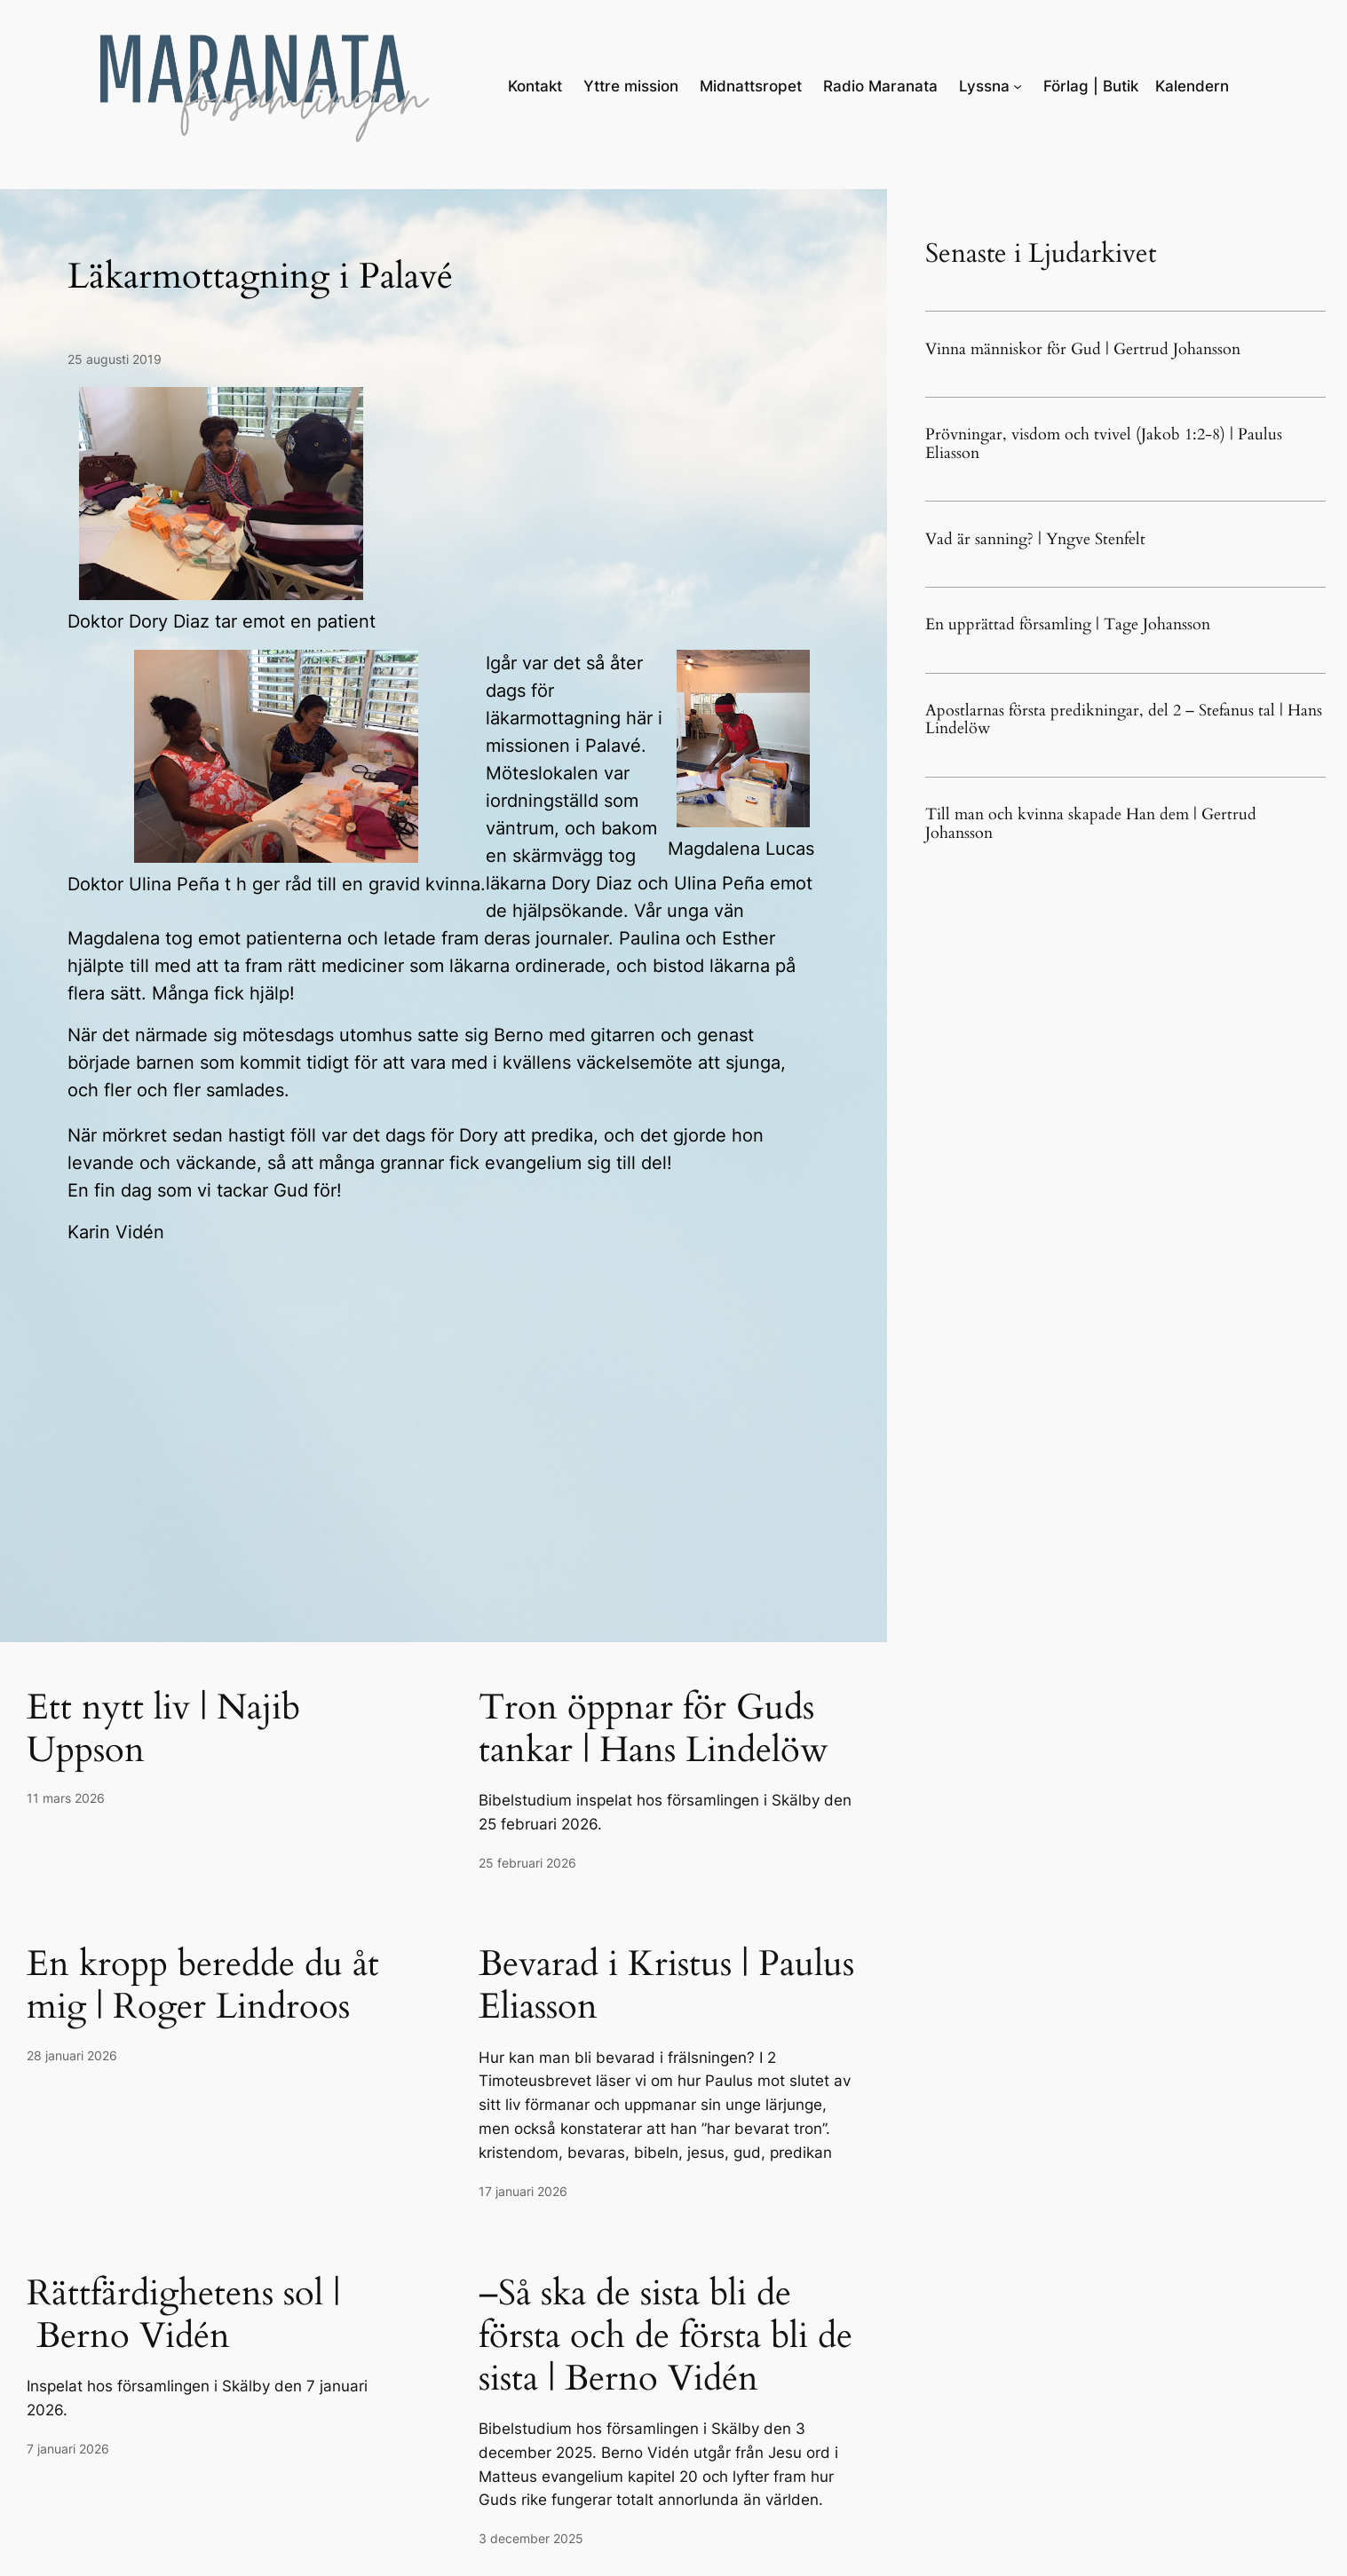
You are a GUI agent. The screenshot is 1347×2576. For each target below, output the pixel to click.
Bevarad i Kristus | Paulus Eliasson (666, 1985)
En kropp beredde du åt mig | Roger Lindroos (203, 1985)
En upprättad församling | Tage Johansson (1067, 625)
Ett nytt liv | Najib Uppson (163, 1729)
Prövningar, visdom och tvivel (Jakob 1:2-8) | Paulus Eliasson (1103, 444)
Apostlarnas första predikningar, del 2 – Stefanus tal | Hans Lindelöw (1123, 720)
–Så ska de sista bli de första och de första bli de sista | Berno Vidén (665, 2336)
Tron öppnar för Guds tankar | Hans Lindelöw (653, 1729)
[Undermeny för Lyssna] (1017, 86)
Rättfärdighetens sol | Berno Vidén (183, 2315)
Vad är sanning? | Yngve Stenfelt (1035, 540)
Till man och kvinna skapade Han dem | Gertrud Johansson (1090, 824)
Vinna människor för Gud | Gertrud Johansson (1082, 350)
